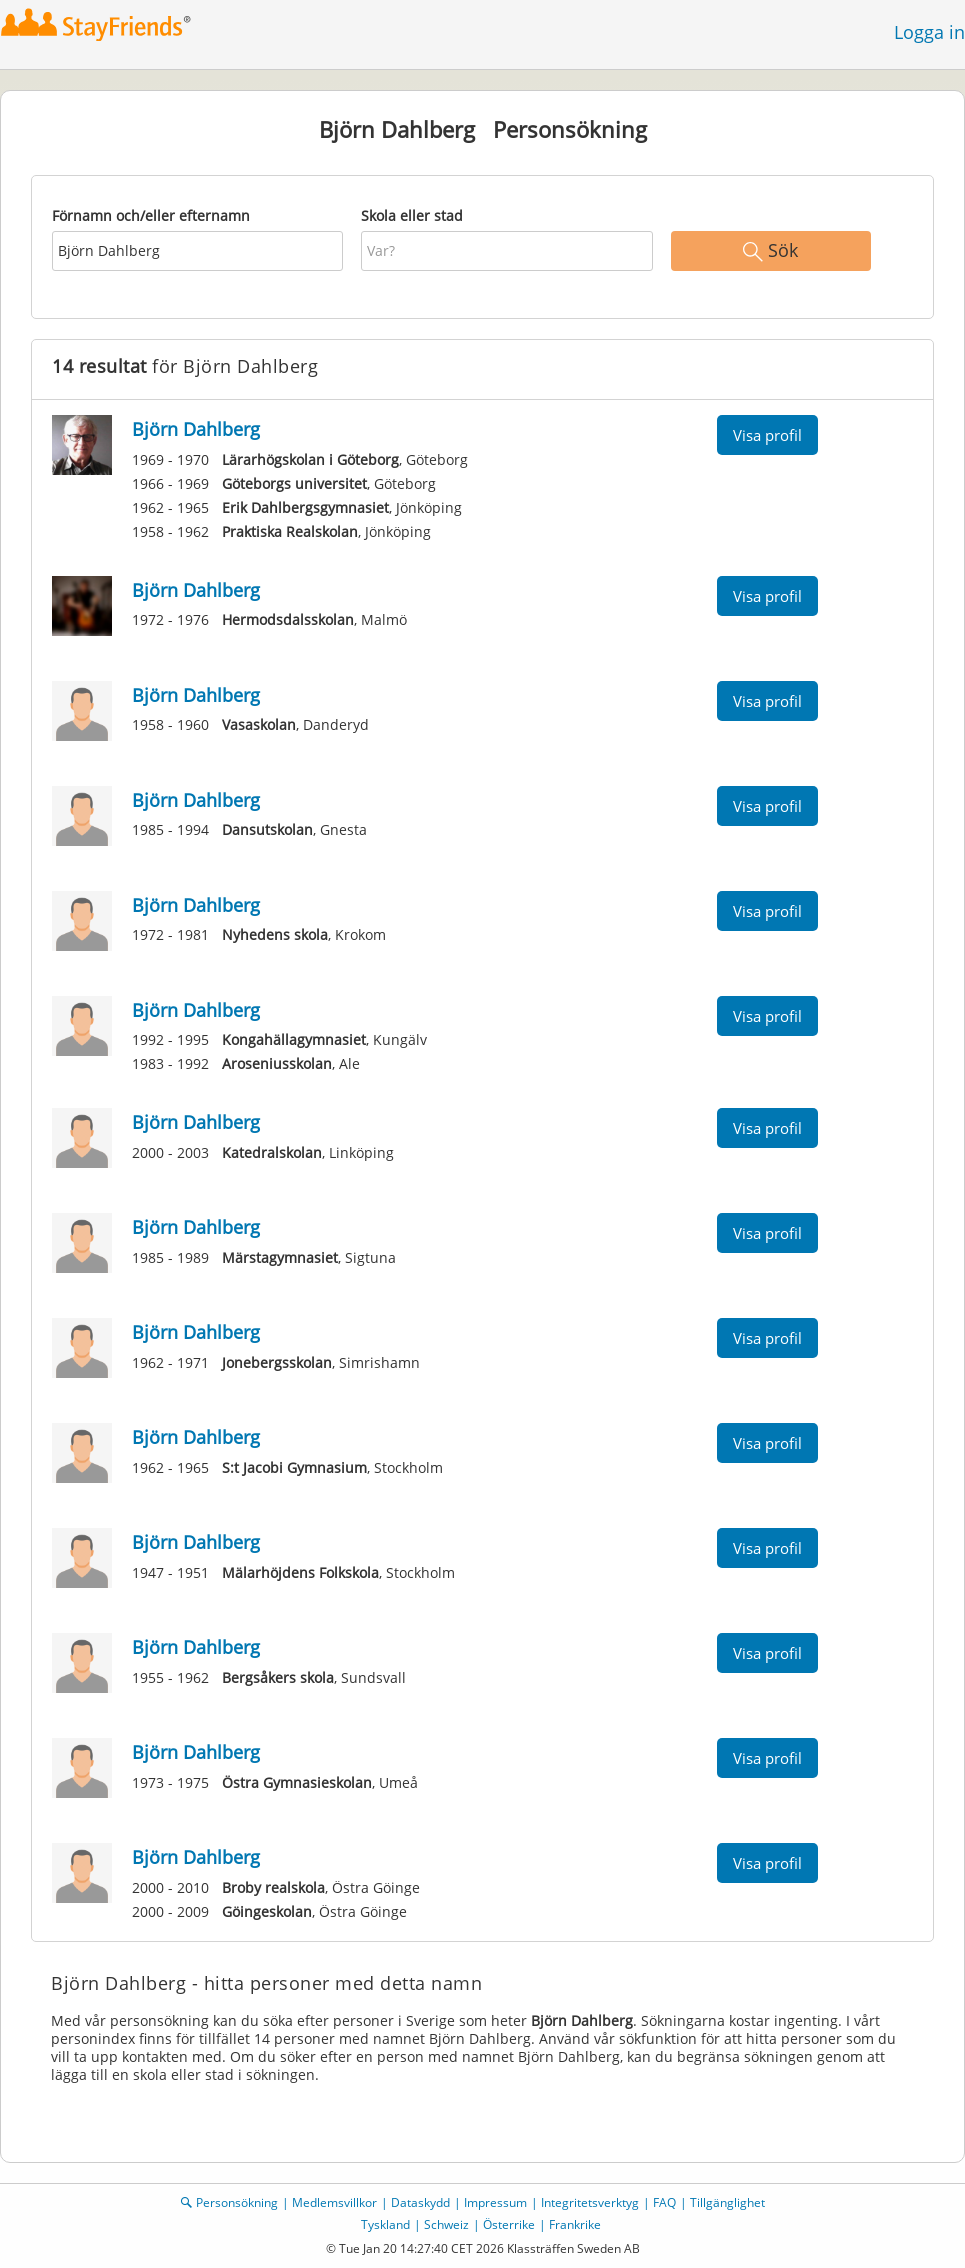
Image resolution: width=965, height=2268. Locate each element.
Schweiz (446, 2224)
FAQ (664, 2202)
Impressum (495, 2202)
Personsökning (237, 2202)
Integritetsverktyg (590, 2202)
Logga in (929, 32)
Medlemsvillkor (334, 2202)
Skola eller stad (412, 215)
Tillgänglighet (727, 2202)
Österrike (509, 2224)
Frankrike (575, 2224)
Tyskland (385, 2224)
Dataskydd (420, 2202)
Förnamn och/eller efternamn (151, 215)
